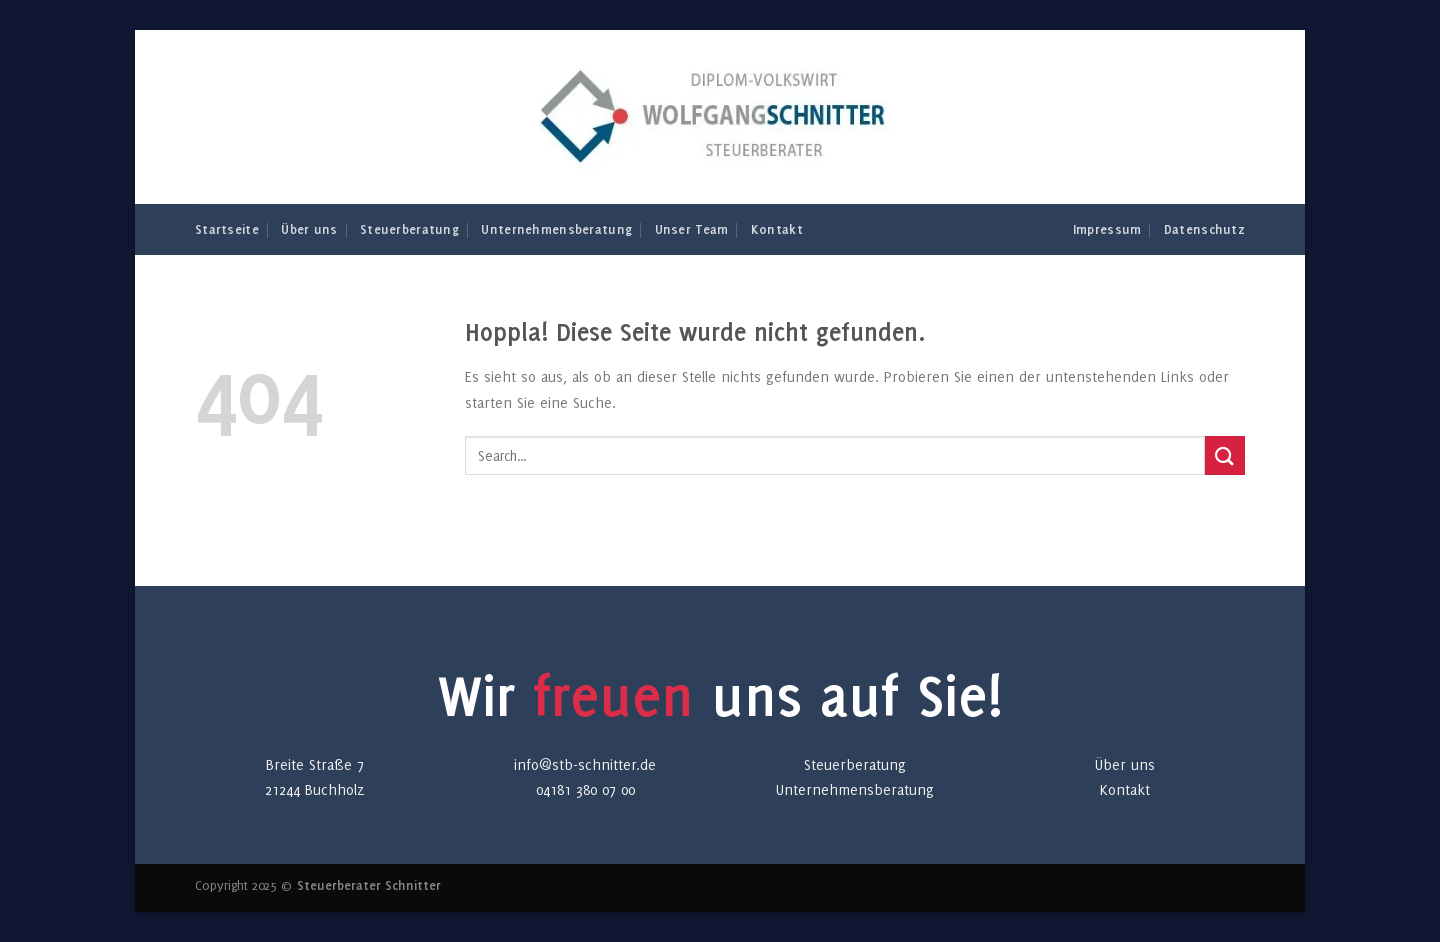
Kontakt (777, 229)
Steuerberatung (409, 229)
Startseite (227, 229)
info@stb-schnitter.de (585, 764)
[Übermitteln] (1225, 455)
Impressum (1107, 229)
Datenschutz (1204, 229)
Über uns (309, 229)
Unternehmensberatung (556, 229)
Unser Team (692, 229)
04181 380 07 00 (585, 789)
